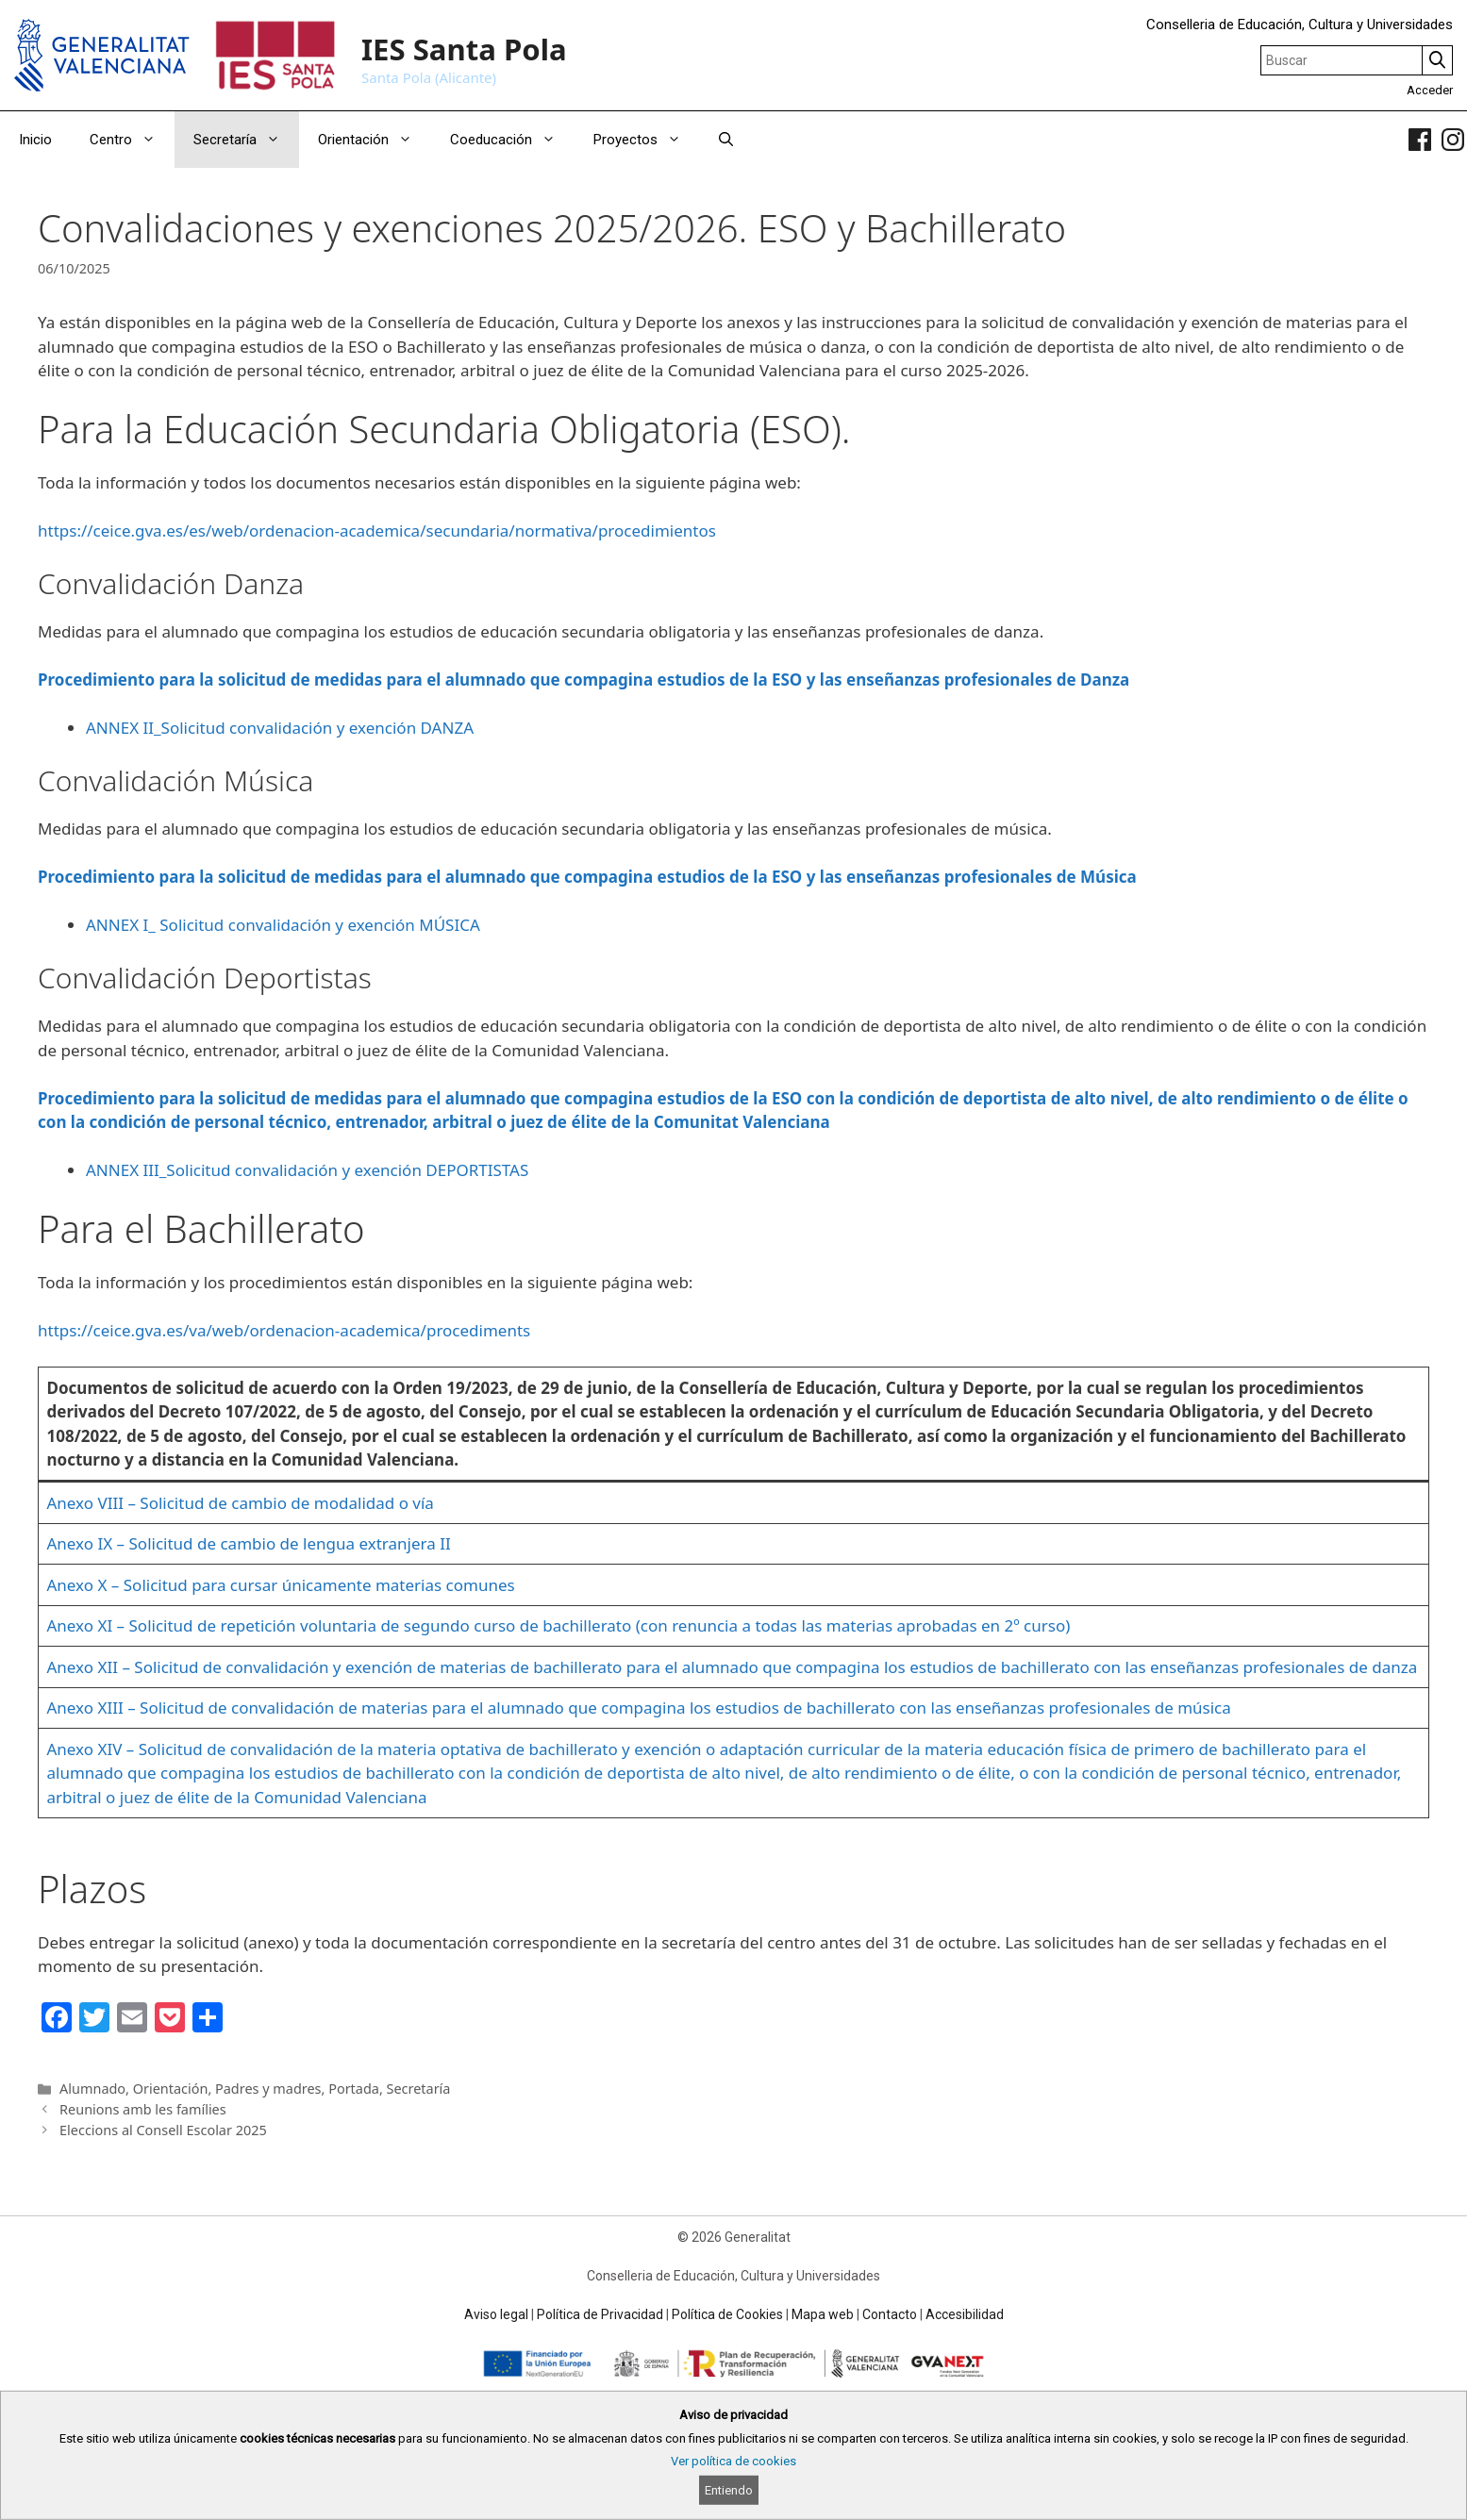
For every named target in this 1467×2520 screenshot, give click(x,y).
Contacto (889, 2314)
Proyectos (646, 139)
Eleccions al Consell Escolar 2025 (163, 2130)
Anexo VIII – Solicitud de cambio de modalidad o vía (240, 1503)
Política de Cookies (727, 2314)
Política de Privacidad (600, 2314)
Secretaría (246, 139)
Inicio (35, 139)
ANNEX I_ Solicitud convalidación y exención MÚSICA (283, 925)
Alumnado (92, 2088)
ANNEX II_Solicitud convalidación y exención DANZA (280, 727)
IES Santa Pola (464, 49)
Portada (353, 2088)
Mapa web (823, 2314)
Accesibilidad (964, 2314)
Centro (132, 139)
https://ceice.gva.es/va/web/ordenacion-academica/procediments (284, 1330)
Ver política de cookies (733, 2461)
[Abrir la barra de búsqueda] (726, 139)
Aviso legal (496, 2314)
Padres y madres (268, 2088)
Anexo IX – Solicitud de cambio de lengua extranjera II (249, 1543)
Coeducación (512, 139)
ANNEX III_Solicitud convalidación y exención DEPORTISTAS (307, 1170)
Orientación (374, 139)
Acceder (1430, 90)
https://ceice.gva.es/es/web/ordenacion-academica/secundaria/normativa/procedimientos (377, 530)
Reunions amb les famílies (142, 2109)
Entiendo (729, 2490)
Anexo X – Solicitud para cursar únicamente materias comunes (281, 1585)
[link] (1420, 139)
